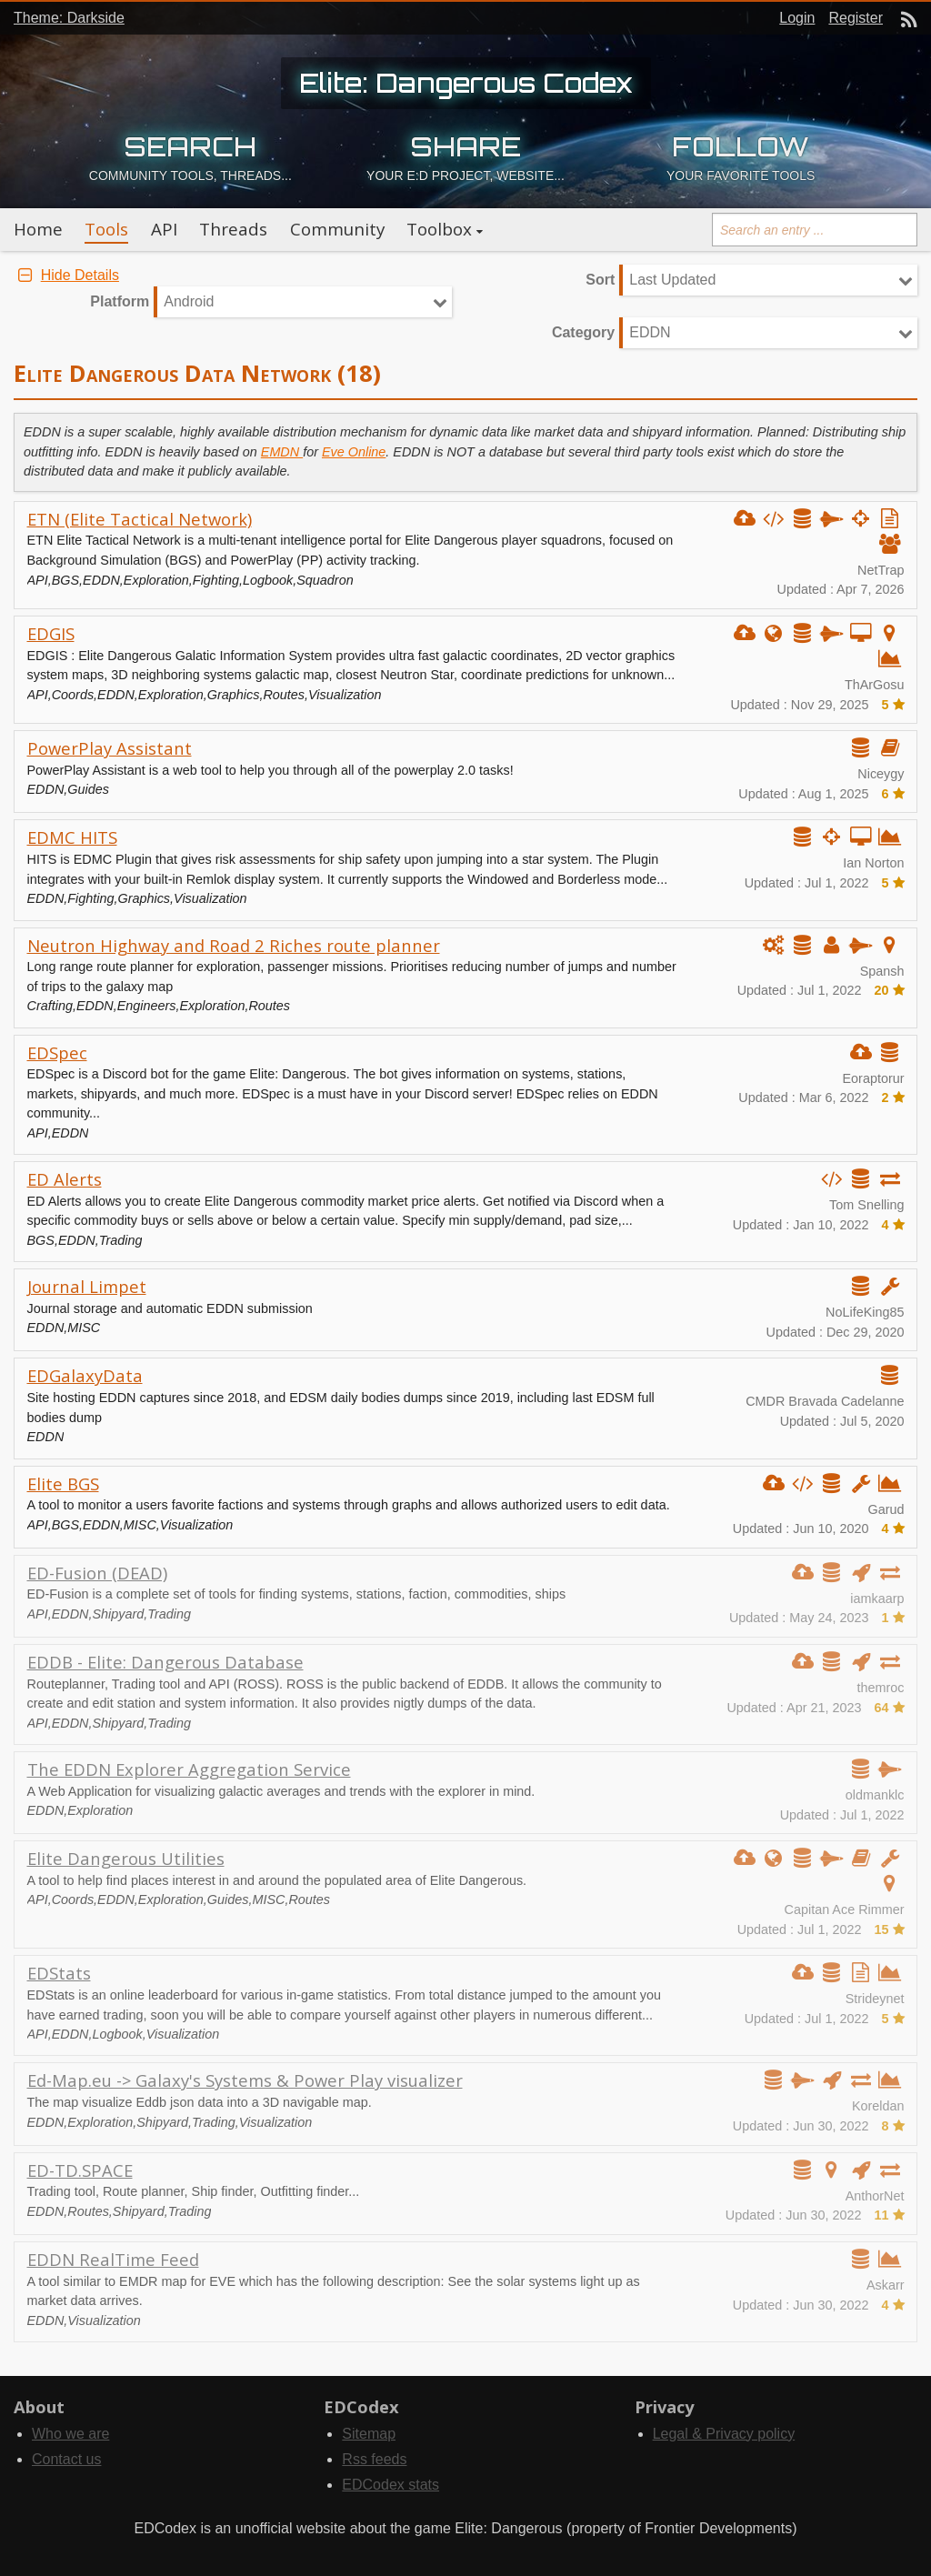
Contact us (66, 2459)
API (164, 229)
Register (855, 17)
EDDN (649, 332)
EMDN (282, 452)
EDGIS (51, 633)
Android (189, 301)
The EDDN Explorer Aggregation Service (189, 1769)
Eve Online (353, 452)
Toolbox (439, 229)
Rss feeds (374, 2459)
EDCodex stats (390, 2484)
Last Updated (672, 279)
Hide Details (66, 275)
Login (797, 17)
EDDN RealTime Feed (113, 2259)
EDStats (59, 1972)
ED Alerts (64, 1179)
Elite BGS (63, 1483)
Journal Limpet (86, 1286)
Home (38, 229)
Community (337, 229)
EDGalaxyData (85, 1375)
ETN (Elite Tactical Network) (139, 518)
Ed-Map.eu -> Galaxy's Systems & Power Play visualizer (245, 2080)
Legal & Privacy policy (724, 2433)
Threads (233, 229)
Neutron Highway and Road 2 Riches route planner (233, 945)
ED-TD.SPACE (80, 2170)
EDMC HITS (72, 837)
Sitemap (368, 2433)
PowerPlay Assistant (109, 748)
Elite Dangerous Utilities (126, 1858)
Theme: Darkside (69, 17)
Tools (106, 229)
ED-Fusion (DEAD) (97, 1572)
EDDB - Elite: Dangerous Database (165, 1661)
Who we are (70, 2433)
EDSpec (57, 1052)
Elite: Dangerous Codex (466, 82)
